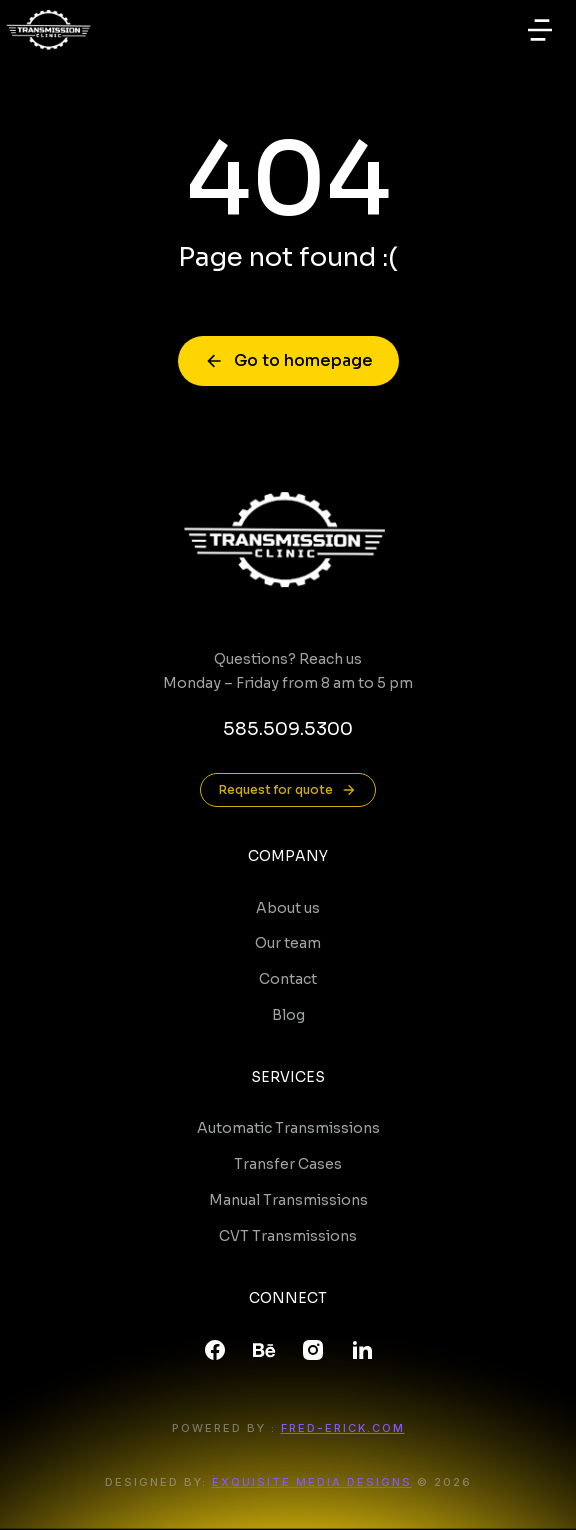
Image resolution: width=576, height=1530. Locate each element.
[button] (540, 30)
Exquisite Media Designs (312, 1482)
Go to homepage (288, 360)
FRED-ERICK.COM (343, 1428)
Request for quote (288, 790)
